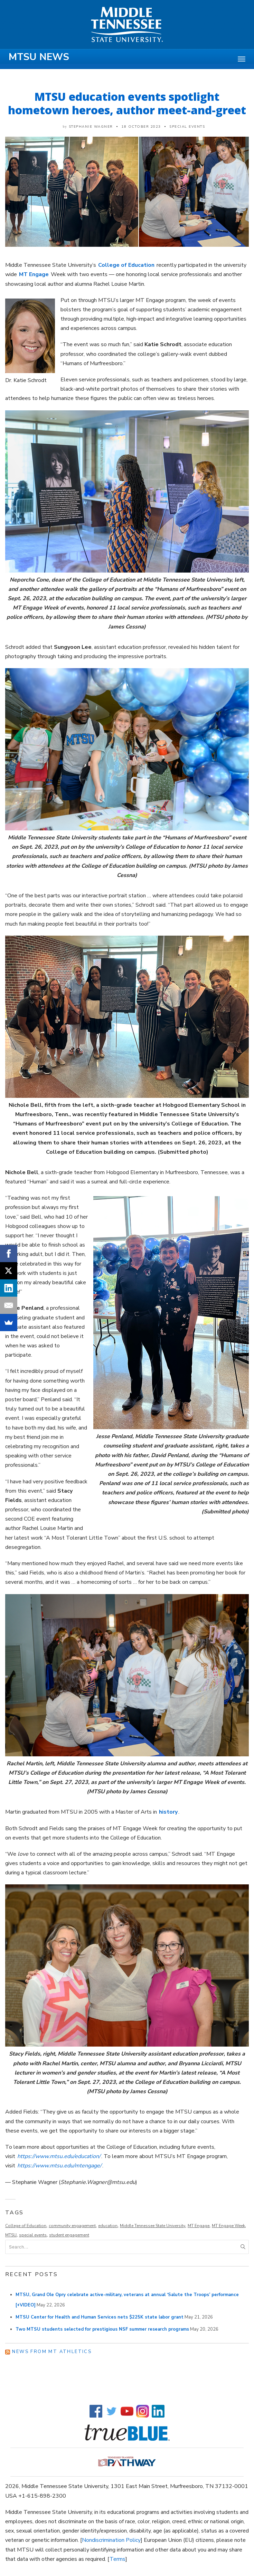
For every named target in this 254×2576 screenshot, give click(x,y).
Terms (117, 2559)
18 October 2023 (141, 126)
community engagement (72, 2225)
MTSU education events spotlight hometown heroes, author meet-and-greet (127, 103)
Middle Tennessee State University (152, 2225)
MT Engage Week (228, 2225)
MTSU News (39, 57)
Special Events (187, 126)
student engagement (69, 2235)
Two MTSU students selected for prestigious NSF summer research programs (102, 2329)
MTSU (11, 2235)
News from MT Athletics (52, 2352)
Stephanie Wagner (91, 126)
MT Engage (198, 2225)
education (107, 2225)
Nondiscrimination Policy (111, 2540)
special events (33, 2235)
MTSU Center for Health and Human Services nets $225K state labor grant (100, 2317)
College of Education (25, 2225)
